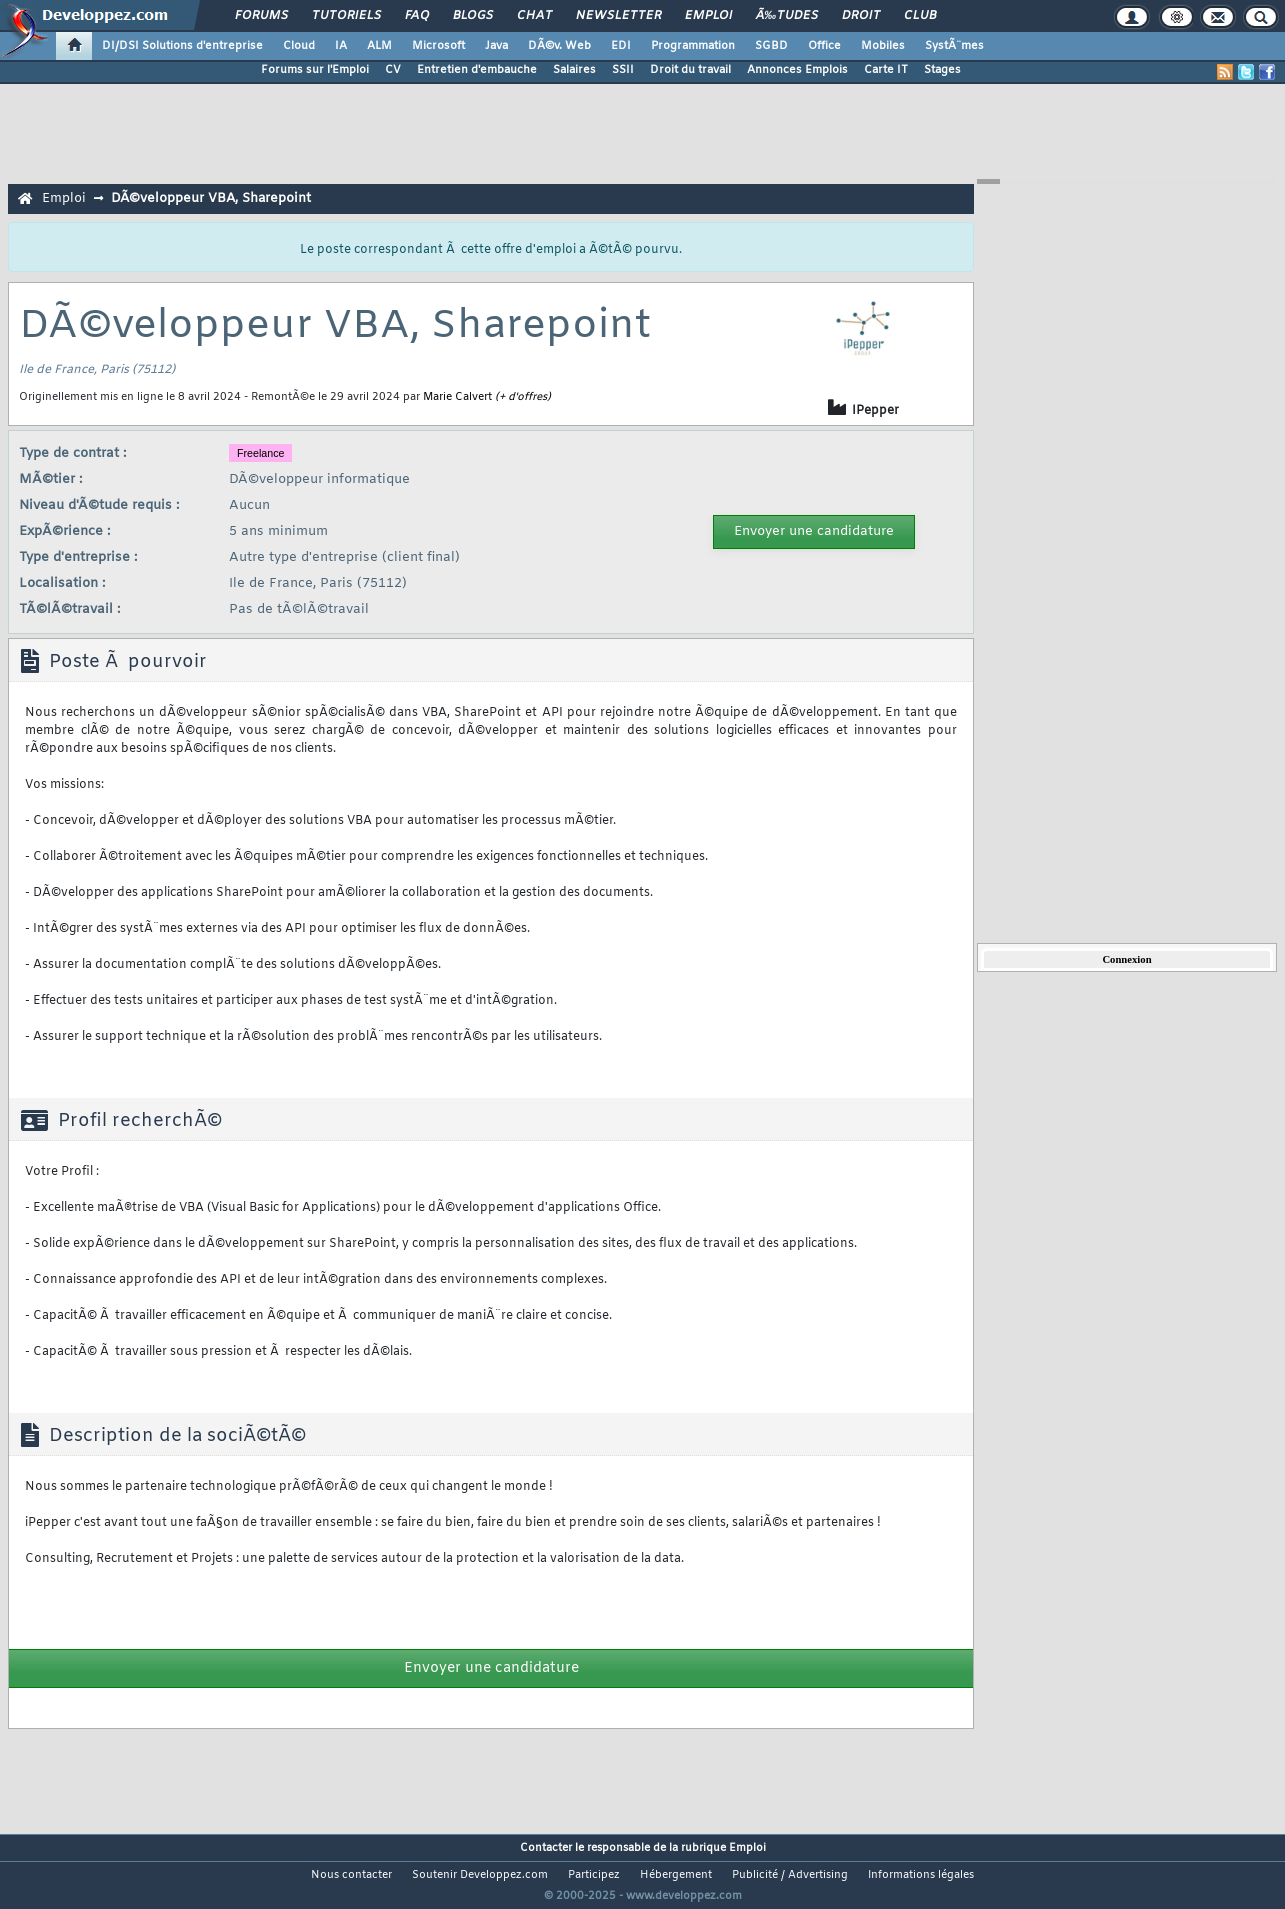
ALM (379, 46)
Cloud (299, 46)
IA (341, 46)
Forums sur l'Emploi (315, 70)
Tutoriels (346, 16)
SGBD (771, 46)
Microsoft (438, 46)
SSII (623, 70)
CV (393, 70)
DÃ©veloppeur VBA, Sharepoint (211, 198)
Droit (861, 16)
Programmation (693, 46)
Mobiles (883, 46)
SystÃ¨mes (954, 46)
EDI (621, 46)
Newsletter (618, 16)
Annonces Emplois (797, 70)
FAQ (417, 16)
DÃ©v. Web (559, 46)
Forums (261, 16)
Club (920, 16)
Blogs (473, 16)
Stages (942, 70)
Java (496, 46)
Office (824, 46)
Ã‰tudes (787, 16)
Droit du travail (690, 70)
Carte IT (886, 70)
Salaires (574, 70)
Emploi (708, 16)
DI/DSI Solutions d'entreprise (182, 46)
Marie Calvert (457, 397)
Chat (534, 16)
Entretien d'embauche (477, 70)
